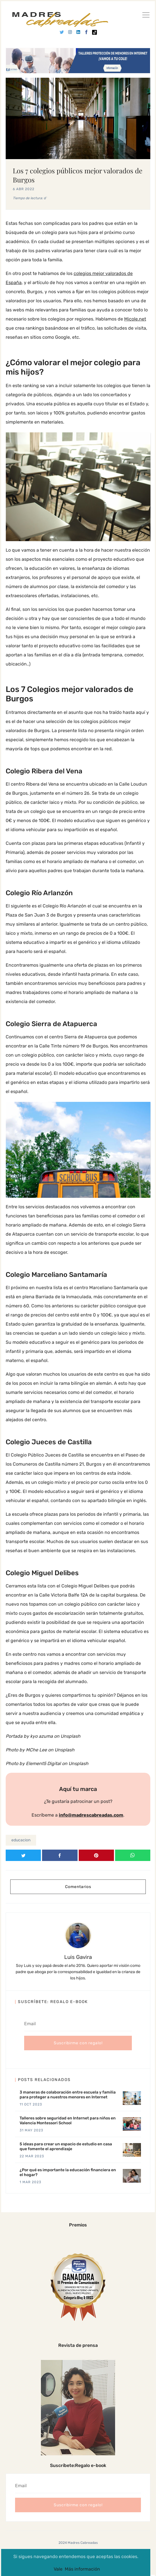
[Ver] (145, 16)
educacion (20, 1840)
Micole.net (135, 319)
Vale (58, 2569)
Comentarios (78, 1886)
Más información (82, 2569)
